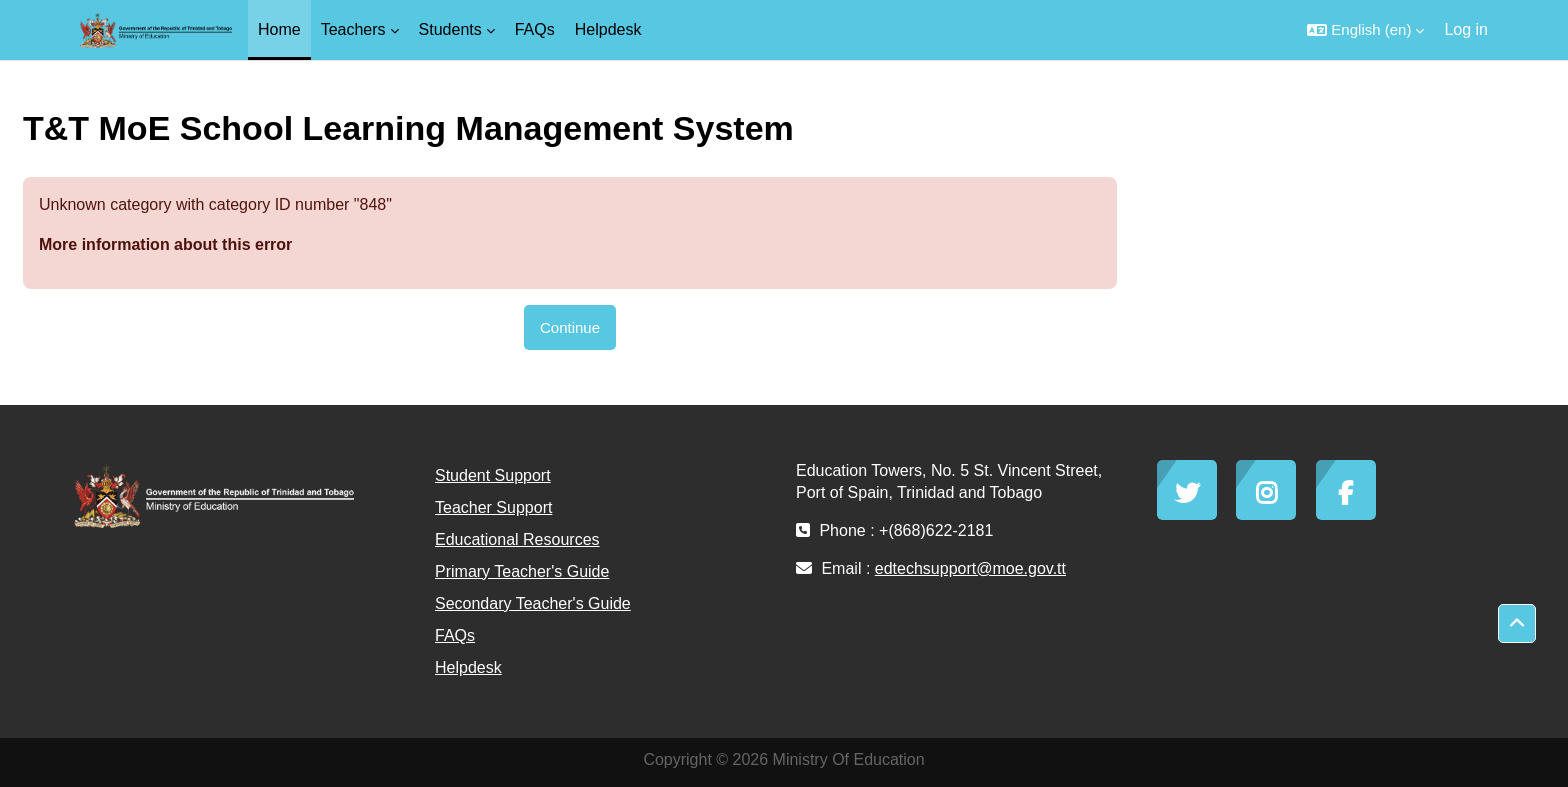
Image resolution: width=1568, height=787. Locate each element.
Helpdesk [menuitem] (608, 29)
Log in (1466, 29)
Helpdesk (468, 667)
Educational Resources (517, 539)
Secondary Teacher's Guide (533, 603)
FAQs (455, 635)
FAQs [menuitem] (535, 29)
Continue (570, 327)
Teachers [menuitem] (353, 29)
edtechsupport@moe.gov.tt (970, 568)
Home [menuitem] (279, 29)
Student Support (493, 475)
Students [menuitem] (450, 29)
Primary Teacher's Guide (522, 571)
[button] (1365, 30)
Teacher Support (493, 507)
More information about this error (165, 244)
